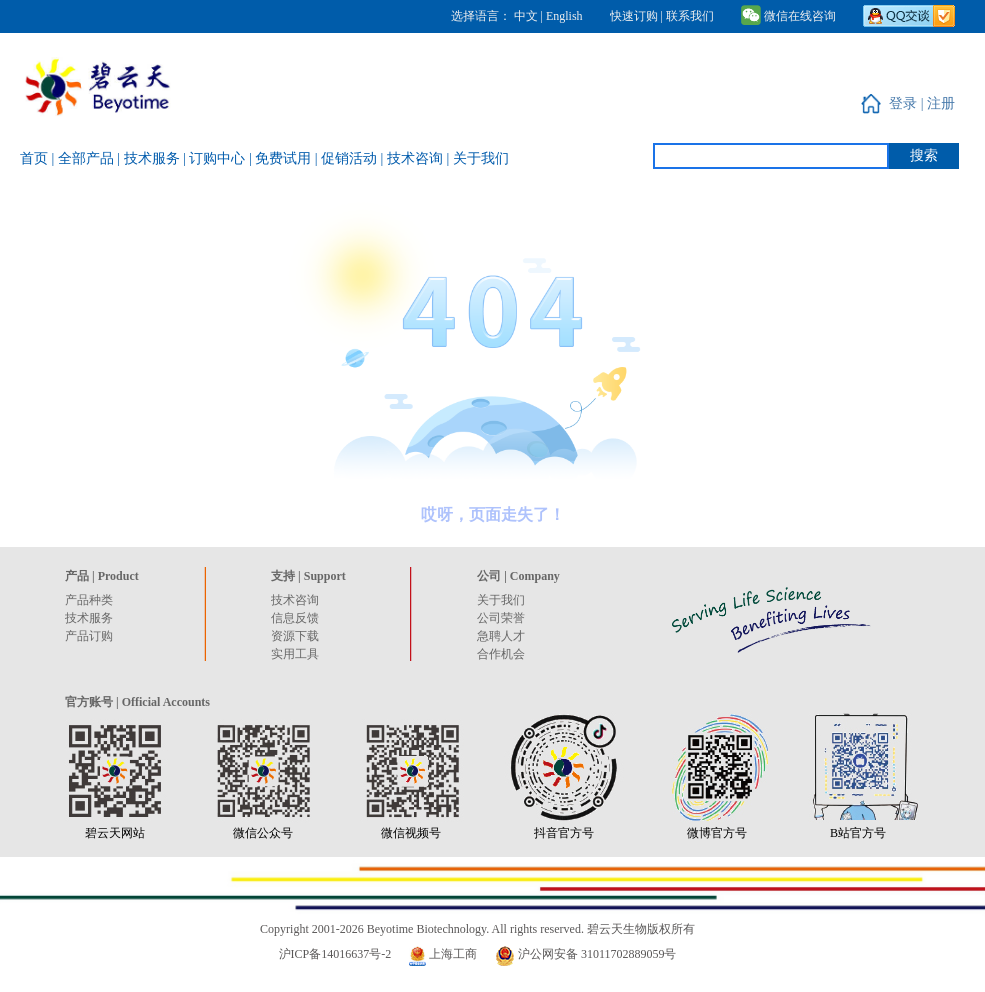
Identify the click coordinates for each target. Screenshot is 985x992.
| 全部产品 (85, 158)
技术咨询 (295, 600)
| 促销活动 (348, 158)
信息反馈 (295, 618)
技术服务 (89, 618)
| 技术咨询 (414, 158)
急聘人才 (501, 636)
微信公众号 (263, 833)
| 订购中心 (216, 158)
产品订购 (89, 636)
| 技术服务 (150, 158)
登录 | (908, 103)
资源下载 (295, 636)
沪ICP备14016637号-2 (335, 954)
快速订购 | (636, 16)
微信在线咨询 (788, 16)
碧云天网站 (115, 833)
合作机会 (501, 654)
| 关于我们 (477, 158)
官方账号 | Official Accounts (137, 702)
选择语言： (481, 16)
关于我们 (501, 600)
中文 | (530, 16)
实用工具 (295, 654)
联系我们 (690, 16)
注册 (941, 103)
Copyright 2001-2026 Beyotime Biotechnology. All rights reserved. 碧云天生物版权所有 (477, 929)
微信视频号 (411, 833)
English (564, 16)
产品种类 (89, 600)
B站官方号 (858, 833)
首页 (36, 158)
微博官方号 (717, 833)
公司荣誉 (501, 618)
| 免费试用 (282, 158)
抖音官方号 (564, 833)
